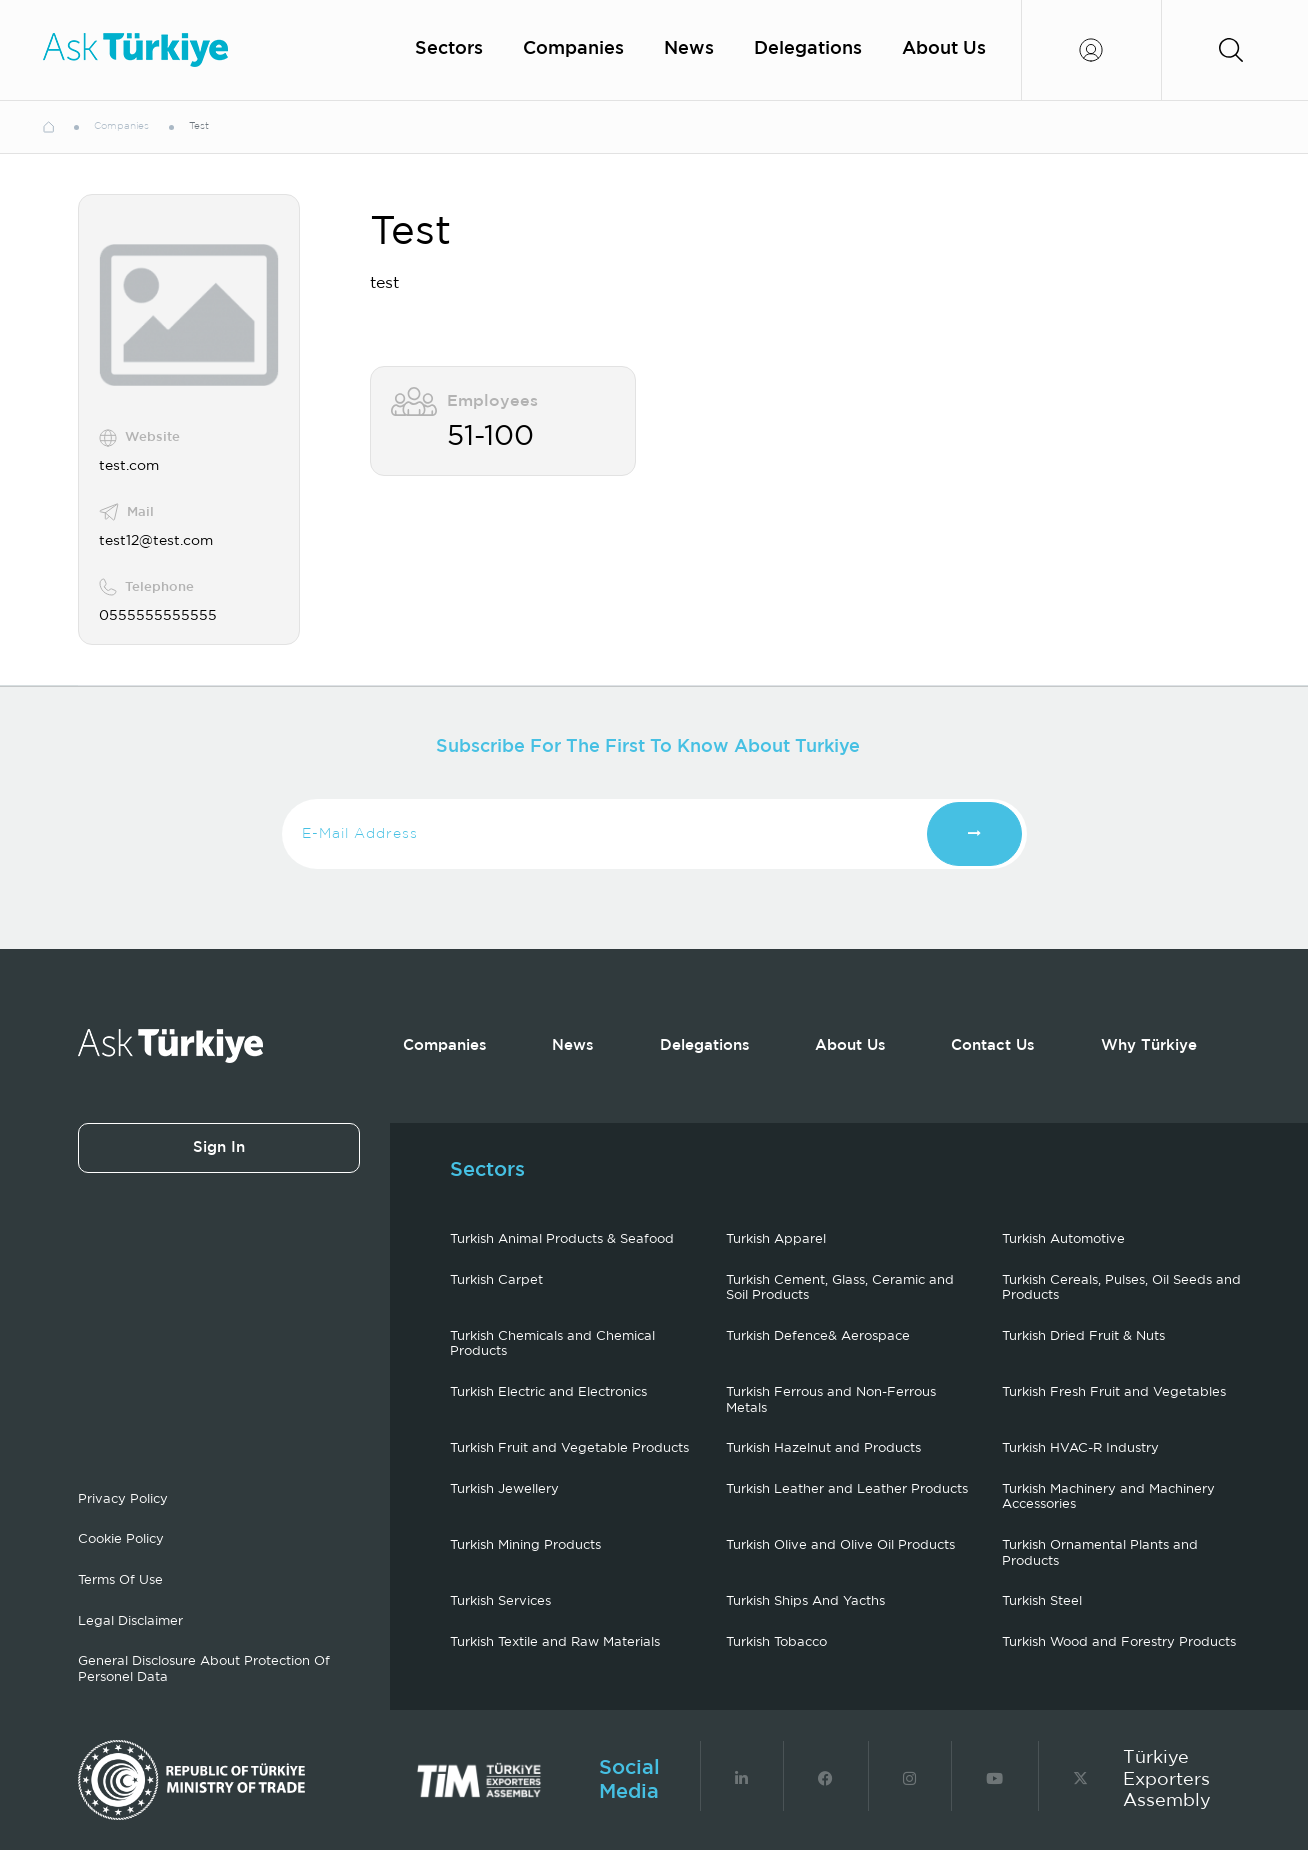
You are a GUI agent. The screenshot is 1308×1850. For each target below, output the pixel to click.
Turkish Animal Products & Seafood (562, 1239)
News (689, 49)
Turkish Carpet (496, 1280)
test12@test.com (156, 541)
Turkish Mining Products (525, 1545)
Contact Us (993, 1045)
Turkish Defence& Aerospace (818, 1336)
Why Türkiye (1149, 1045)
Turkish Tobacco (776, 1642)
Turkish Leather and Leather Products (847, 1489)
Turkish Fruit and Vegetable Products (569, 1448)
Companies (573, 49)
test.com (129, 466)
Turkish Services (500, 1601)
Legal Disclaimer (130, 1621)
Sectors (449, 49)
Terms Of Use (120, 1580)
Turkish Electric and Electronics (548, 1392)
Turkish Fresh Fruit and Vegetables (1114, 1392)
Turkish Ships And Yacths (805, 1601)
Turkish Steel (1042, 1601)
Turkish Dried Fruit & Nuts (1083, 1336)
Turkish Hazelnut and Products (823, 1448)
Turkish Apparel (776, 1239)
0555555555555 (158, 616)
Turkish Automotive (1063, 1239)
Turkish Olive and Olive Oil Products (840, 1545)
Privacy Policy (123, 1499)
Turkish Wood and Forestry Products (1119, 1642)
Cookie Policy (121, 1539)
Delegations (808, 49)
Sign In (219, 1147)
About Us (944, 49)
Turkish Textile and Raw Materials (555, 1642)
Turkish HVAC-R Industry (1080, 1448)
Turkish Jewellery (504, 1489)
